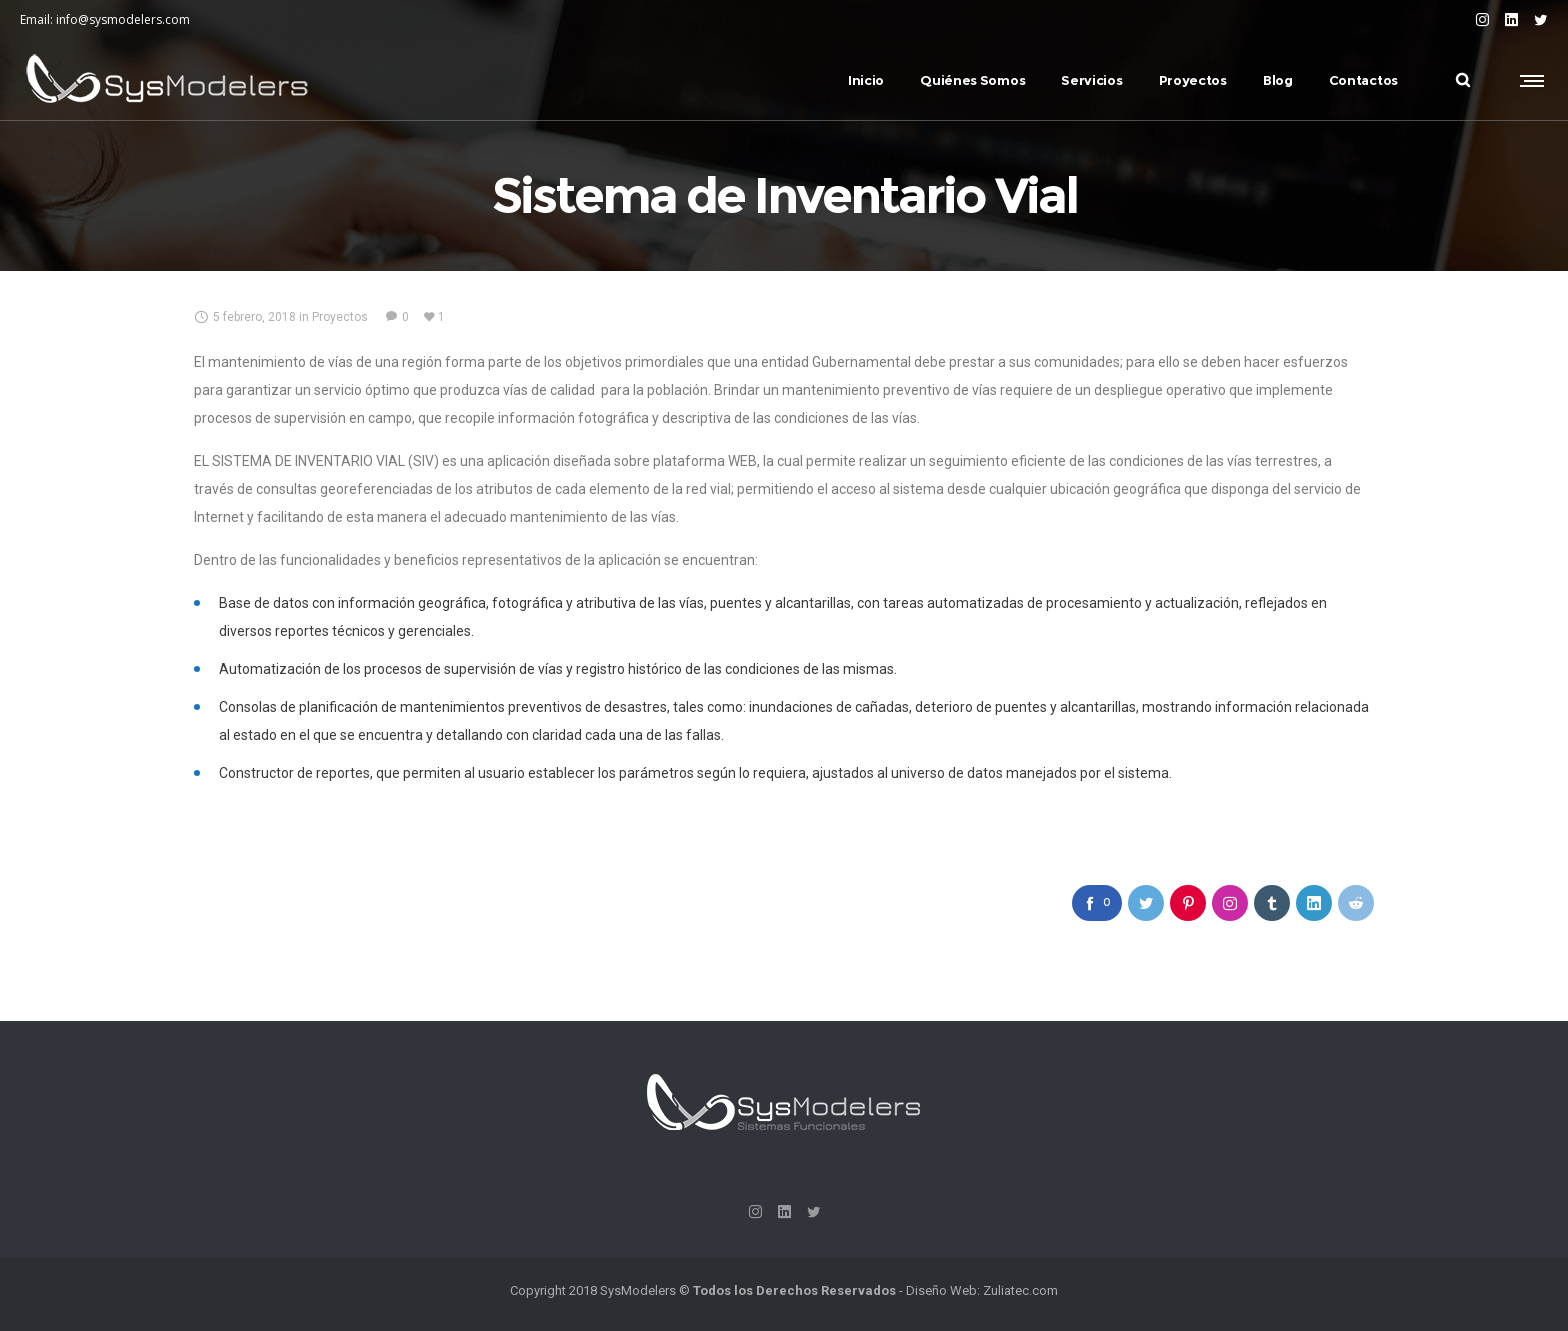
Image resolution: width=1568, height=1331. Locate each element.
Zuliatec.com (1020, 1290)
